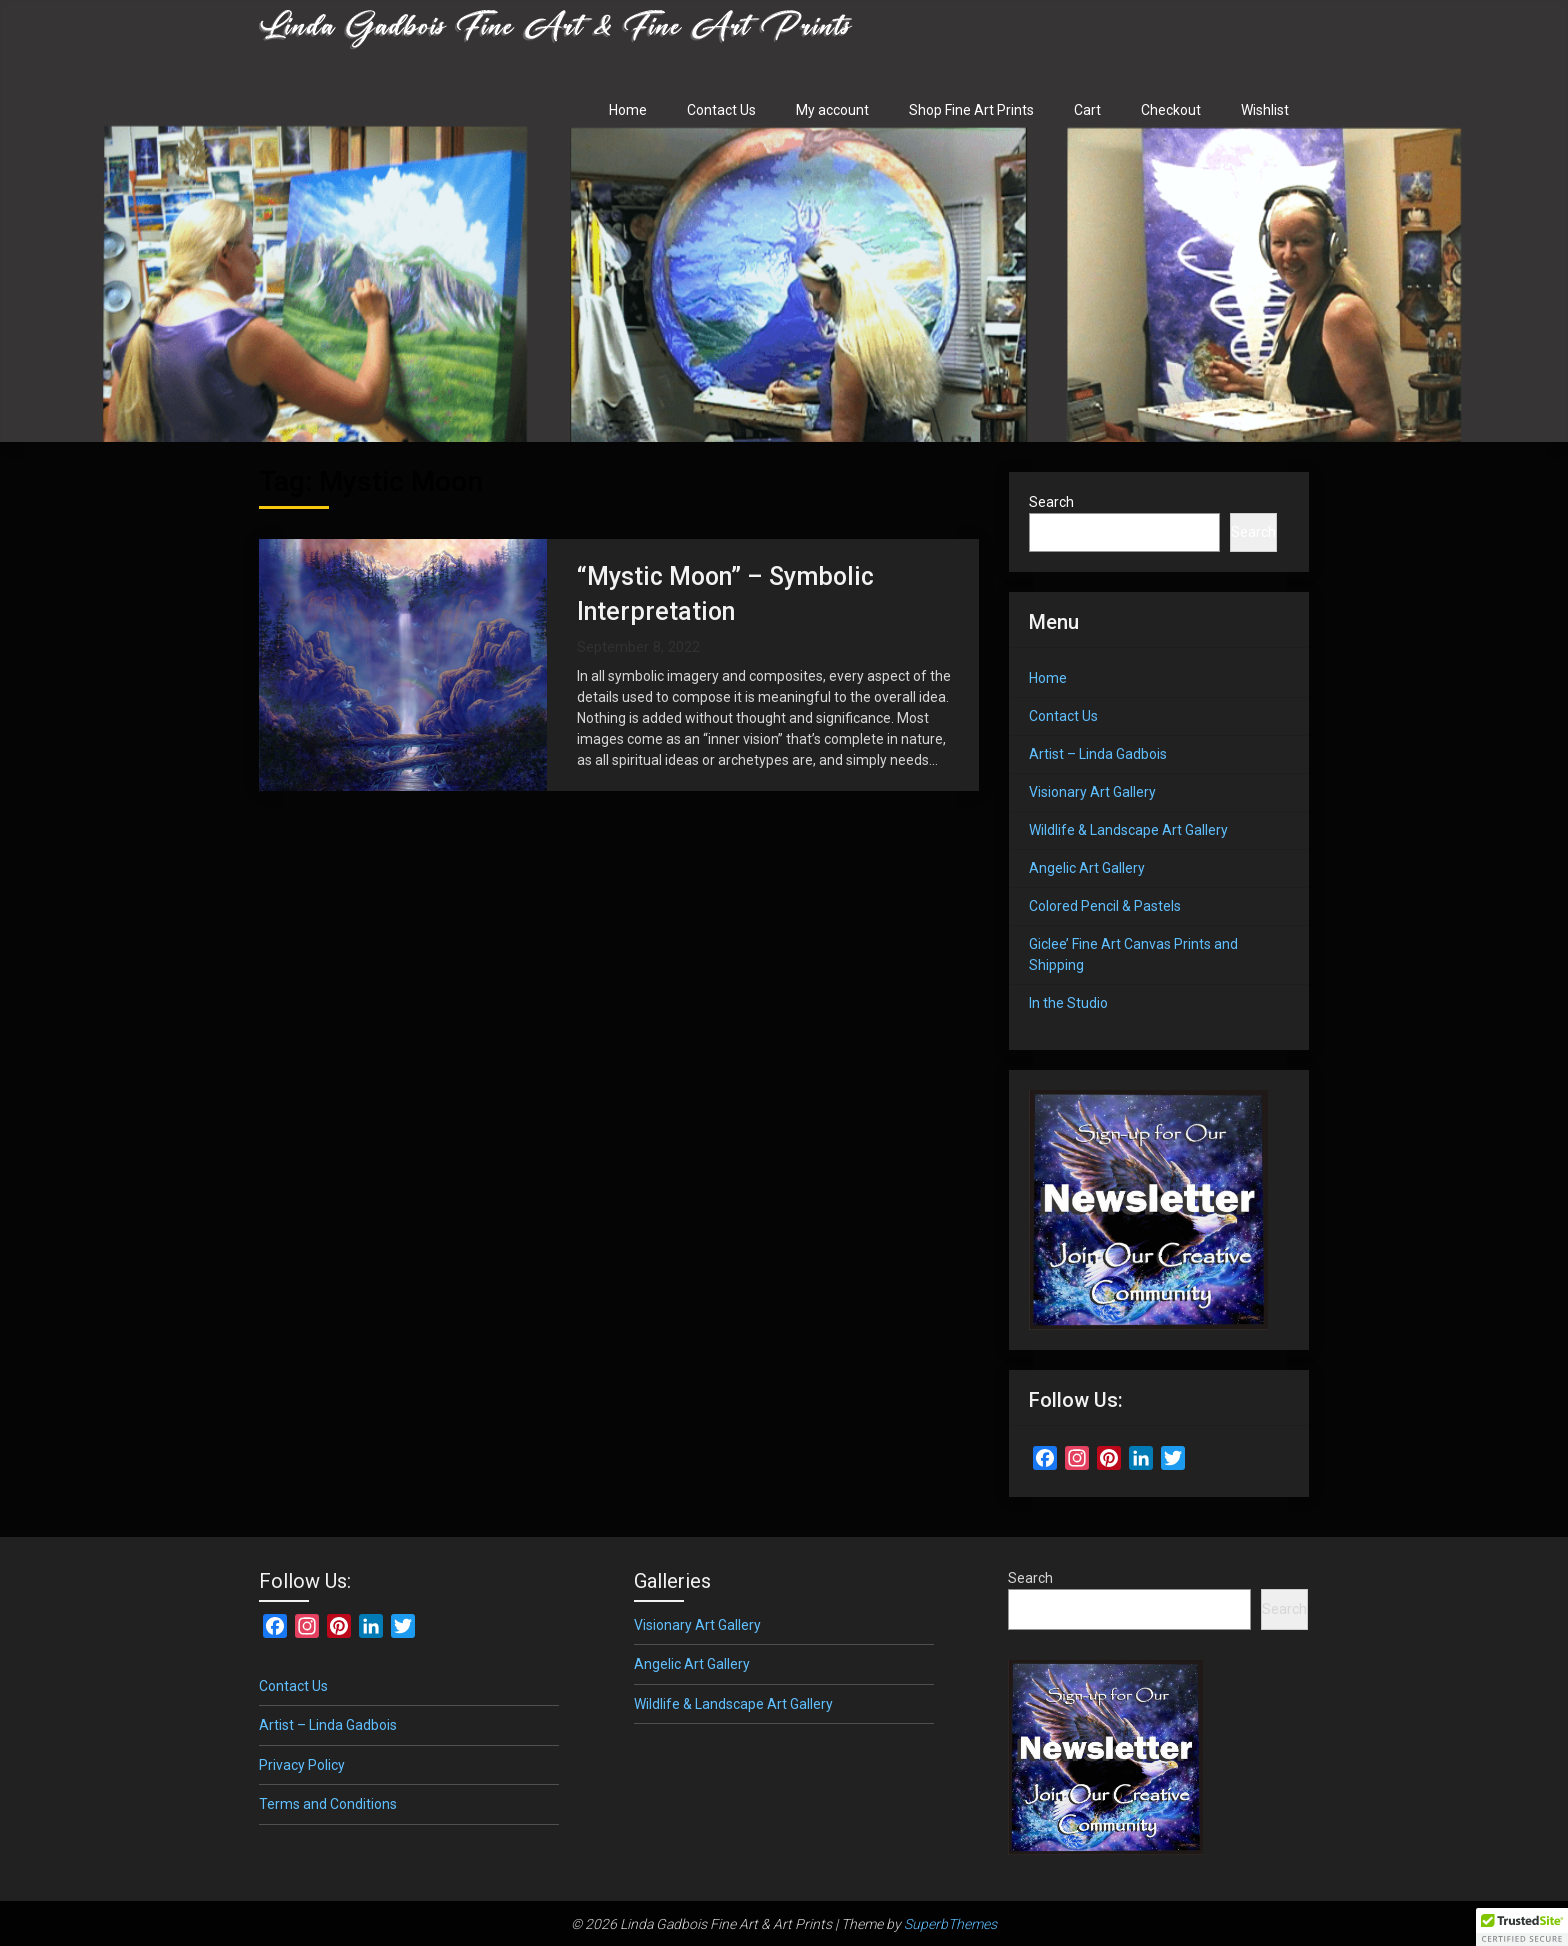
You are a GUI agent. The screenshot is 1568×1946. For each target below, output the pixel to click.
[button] (1522, 1927)
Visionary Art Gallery (1092, 792)
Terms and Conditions (328, 1804)
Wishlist (1265, 110)
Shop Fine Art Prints (971, 110)
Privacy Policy (302, 1765)
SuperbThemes (950, 1924)
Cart (1087, 110)
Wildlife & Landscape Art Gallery (1128, 830)
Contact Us (721, 110)
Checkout (1171, 110)
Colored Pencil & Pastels (1105, 906)
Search (1051, 502)
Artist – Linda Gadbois (1098, 754)
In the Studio (1068, 1003)
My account (832, 110)
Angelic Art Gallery (1087, 868)
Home (628, 110)
